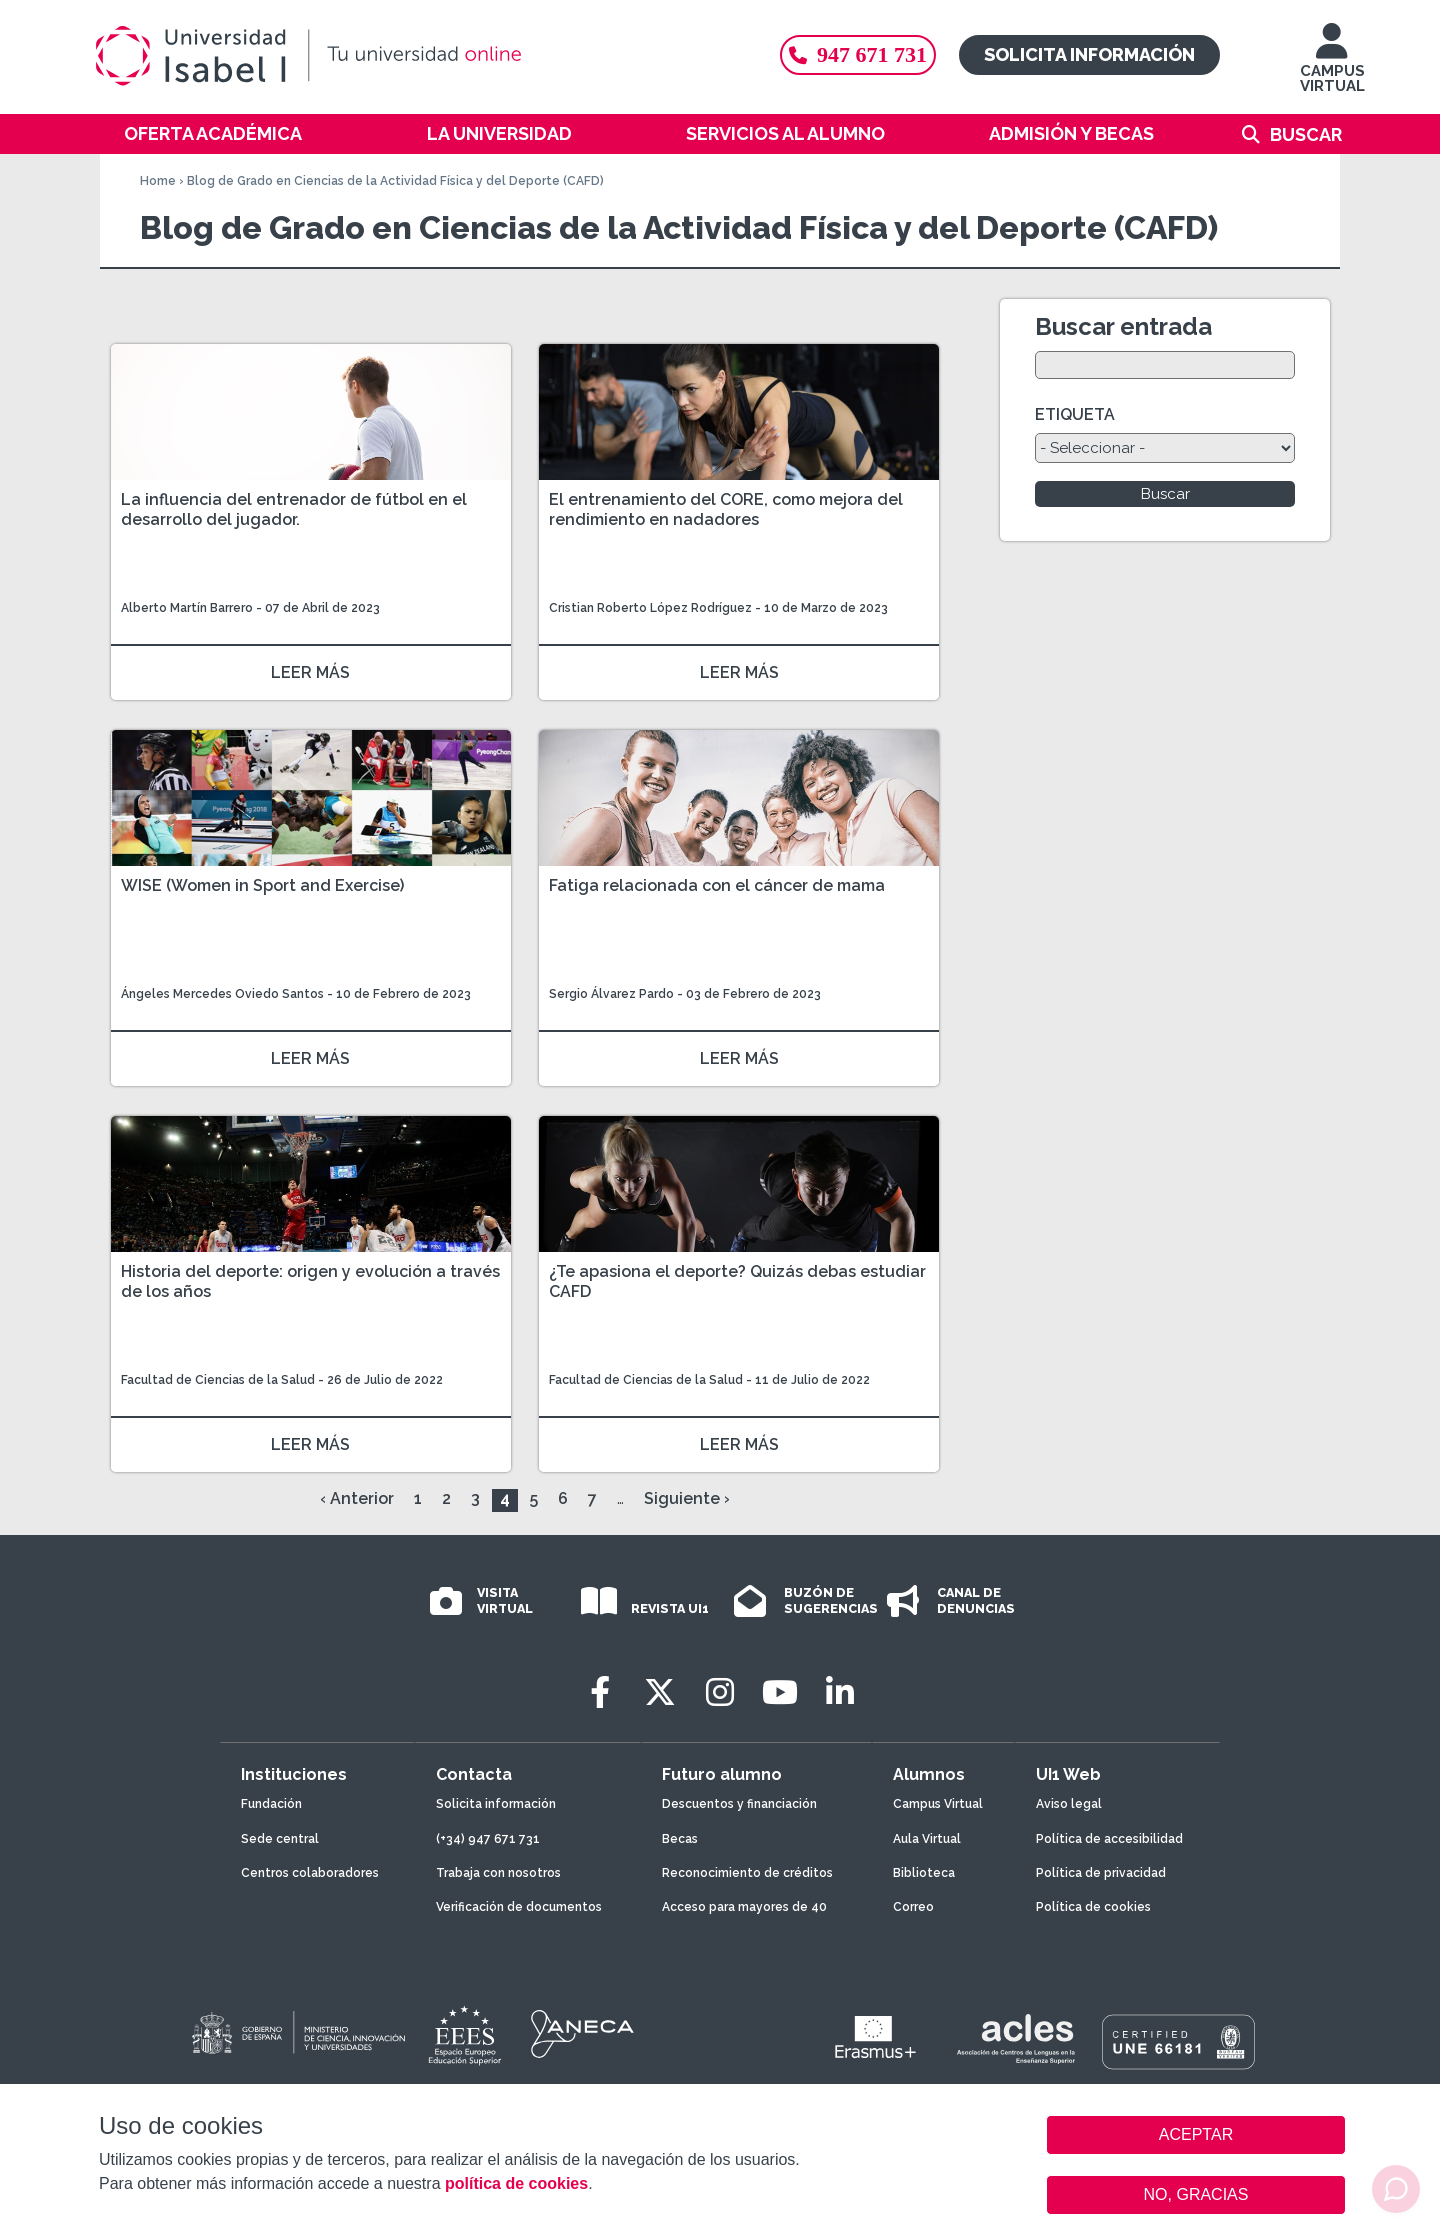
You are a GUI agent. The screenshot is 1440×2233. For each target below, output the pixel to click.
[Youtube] (780, 1692)
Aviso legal (1069, 1804)
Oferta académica (213, 133)
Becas (680, 1839)
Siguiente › (687, 1498)
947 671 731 (858, 54)
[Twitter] (660, 1692)
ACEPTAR (1196, 2135)
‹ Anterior (357, 1498)
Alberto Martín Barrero (187, 608)
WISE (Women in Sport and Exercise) (262, 885)
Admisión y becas (1071, 133)
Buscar (1306, 134)
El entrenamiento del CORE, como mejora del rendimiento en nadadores (726, 509)
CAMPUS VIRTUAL (1332, 67)
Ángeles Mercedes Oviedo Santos (222, 994)
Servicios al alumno (785, 133)
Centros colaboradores (310, 1873)
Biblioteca (924, 1873)
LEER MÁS (310, 672)
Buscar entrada (1123, 326)
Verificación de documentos (519, 1907)
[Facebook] (600, 1692)
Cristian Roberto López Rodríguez (650, 608)
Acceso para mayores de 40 (744, 1907)
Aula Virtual (927, 1839)
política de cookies (516, 2183)
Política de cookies (1093, 1907)
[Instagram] (720, 1692)
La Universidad (499, 133)
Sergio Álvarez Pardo (611, 994)
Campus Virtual (938, 1804)
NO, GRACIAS (1196, 2194)
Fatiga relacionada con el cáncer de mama (717, 885)
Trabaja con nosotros (498, 1873)
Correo (913, 1907)
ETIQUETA (1075, 414)
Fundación (271, 1804)
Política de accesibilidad (1109, 1839)
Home (158, 181)
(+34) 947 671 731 (488, 1839)
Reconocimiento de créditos (747, 1873)
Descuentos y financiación (739, 1804)
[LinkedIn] (840, 1692)
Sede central (280, 1839)
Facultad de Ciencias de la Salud (219, 1380)
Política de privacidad (1101, 1873)
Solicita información (1089, 54)
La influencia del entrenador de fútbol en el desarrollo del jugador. (294, 509)
